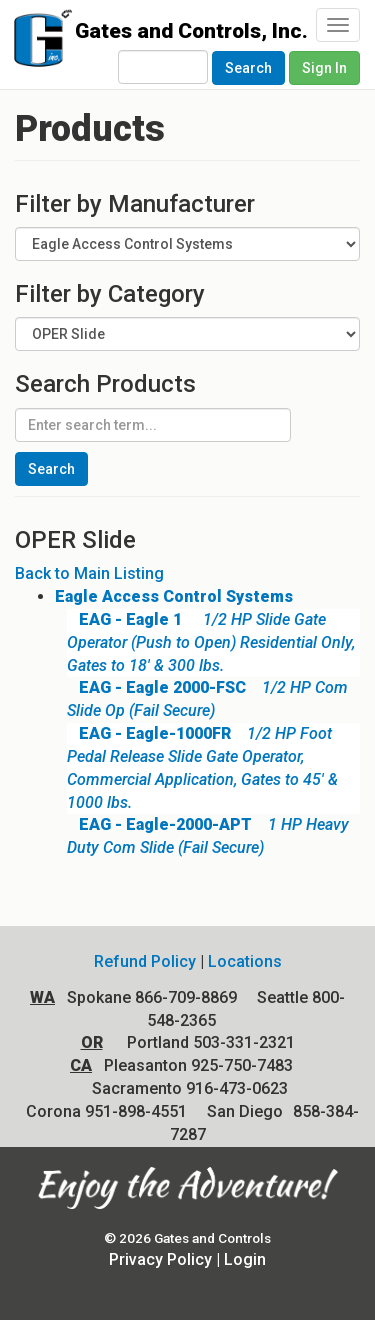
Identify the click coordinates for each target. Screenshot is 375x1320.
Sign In (324, 68)
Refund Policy (145, 961)
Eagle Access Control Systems (174, 596)
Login (245, 1259)
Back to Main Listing (89, 573)
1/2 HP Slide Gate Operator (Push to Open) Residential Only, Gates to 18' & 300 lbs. (211, 642)
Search (248, 68)
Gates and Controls (37, 42)
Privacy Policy (160, 1259)
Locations (245, 961)
